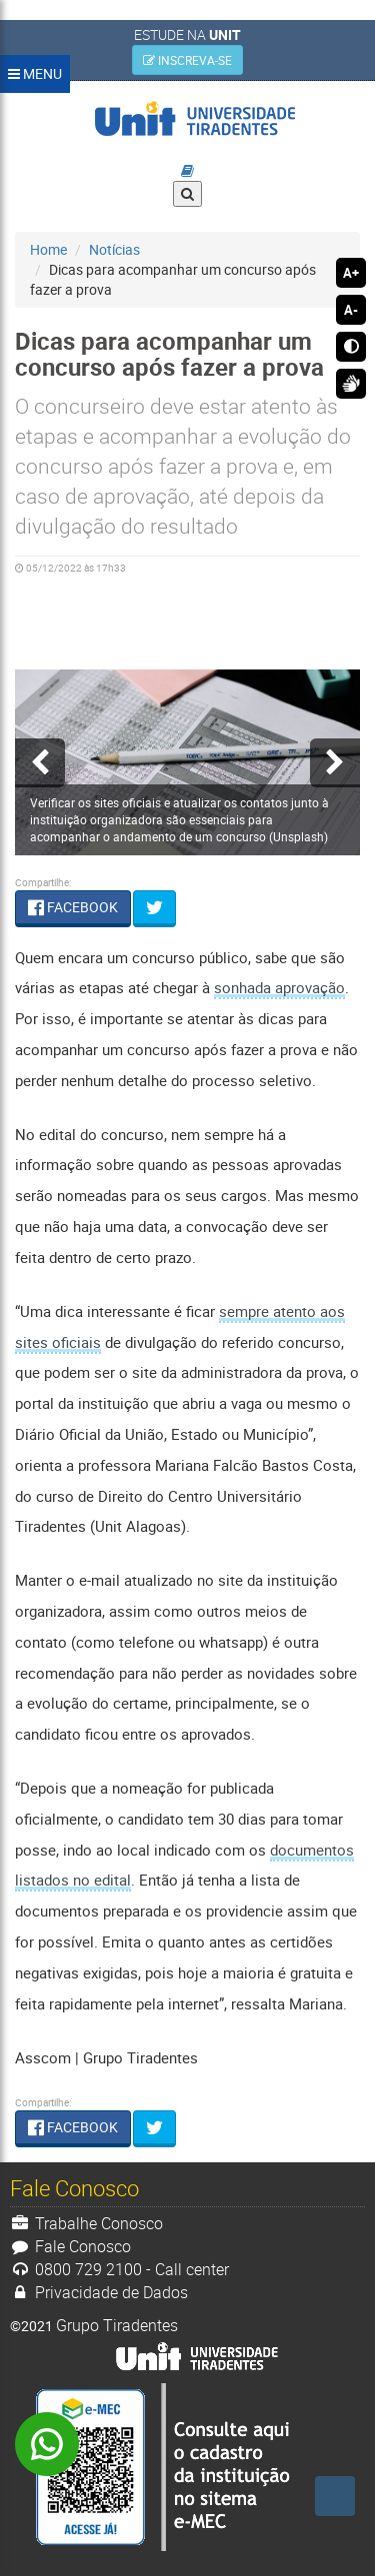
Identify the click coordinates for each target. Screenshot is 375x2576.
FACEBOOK (73, 906)
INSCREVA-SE (187, 60)
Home (48, 249)
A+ (351, 273)
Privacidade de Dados (99, 2292)
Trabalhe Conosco (86, 2223)
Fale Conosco (70, 2246)
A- (351, 310)
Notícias (114, 249)
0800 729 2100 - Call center (119, 2269)
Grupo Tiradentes (117, 2325)
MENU (35, 73)
